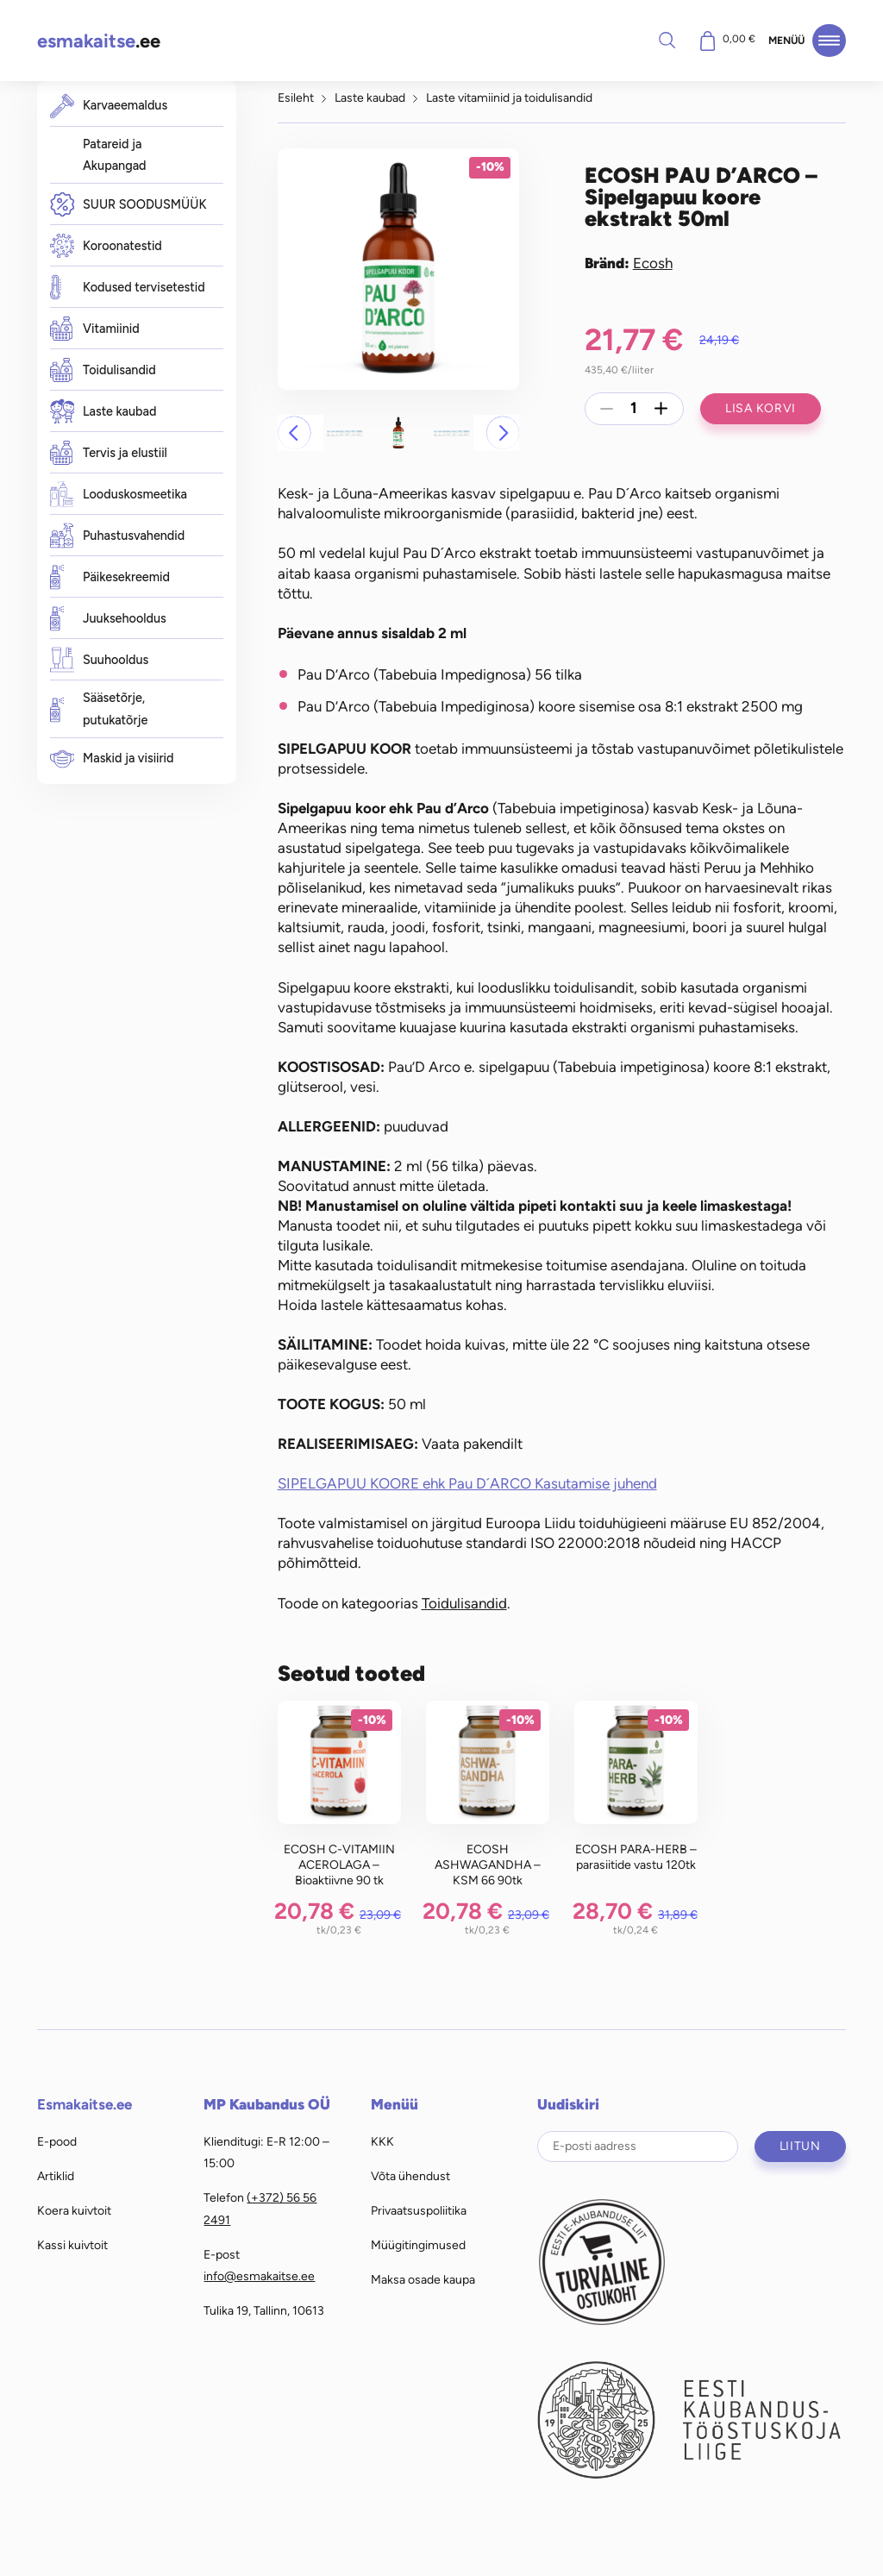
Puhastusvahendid (117, 535)
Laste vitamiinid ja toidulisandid (509, 97)
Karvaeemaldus (109, 105)
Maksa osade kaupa (423, 2279)
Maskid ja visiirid (112, 758)
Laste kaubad (103, 411)
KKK (382, 2141)
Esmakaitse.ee (84, 2104)
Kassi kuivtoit (72, 2245)
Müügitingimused (418, 2245)
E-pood (57, 2141)
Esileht (296, 97)
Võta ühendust (410, 2176)
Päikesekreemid (110, 577)
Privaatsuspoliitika (419, 2210)
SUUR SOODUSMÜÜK (128, 204)
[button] (294, 433)
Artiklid (55, 2176)
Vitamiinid (95, 329)
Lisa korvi (760, 408)
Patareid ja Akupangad (115, 155)
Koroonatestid (106, 246)
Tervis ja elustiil (108, 453)
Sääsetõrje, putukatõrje (99, 709)
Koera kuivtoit (74, 2210)
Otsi (666, 39)
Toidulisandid (103, 370)
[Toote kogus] (633, 408)
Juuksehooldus (108, 618)
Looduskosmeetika (118, 494)
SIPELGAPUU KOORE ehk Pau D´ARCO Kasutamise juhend (467, 1483)
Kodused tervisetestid (127, 287)
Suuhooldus (99, 660)
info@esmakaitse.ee (259, 2276)
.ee (98, 41)
